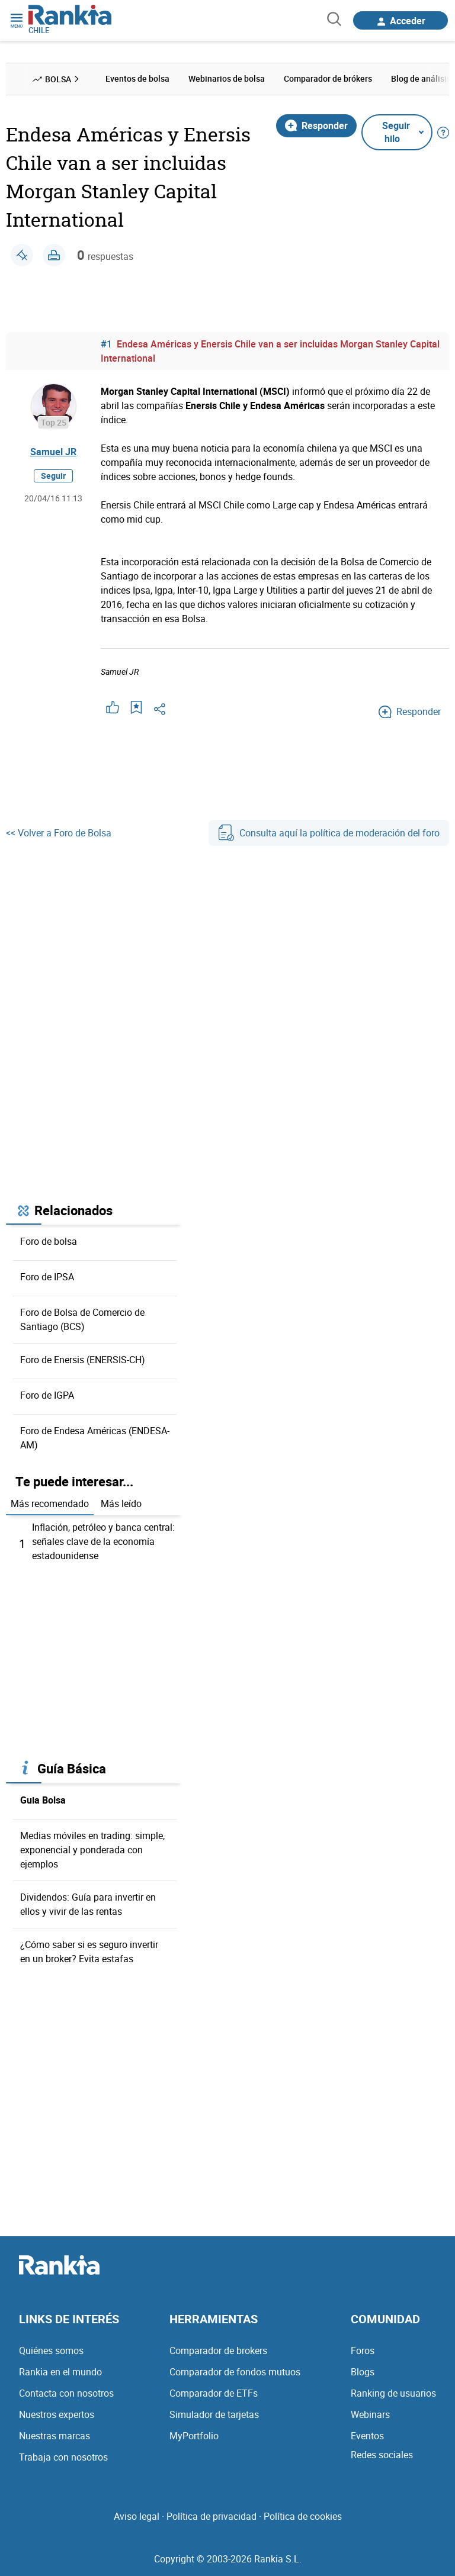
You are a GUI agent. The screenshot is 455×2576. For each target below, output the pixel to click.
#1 (106, 344)
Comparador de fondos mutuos (234, 2371)
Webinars (370, 2414)
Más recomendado (50, 1503)
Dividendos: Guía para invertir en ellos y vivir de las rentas (88, 1904)
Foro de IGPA (47, 1395)
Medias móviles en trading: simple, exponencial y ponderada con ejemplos (92, 1849)
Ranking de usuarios (393, 2393)
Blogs (362, 2371)
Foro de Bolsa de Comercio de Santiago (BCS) (82, 1319)
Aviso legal (136, 2516)
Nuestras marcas (54, 2435)
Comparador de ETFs (213, 2393)
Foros (362, 2350)
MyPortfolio (194, 2435)
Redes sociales (382, 2454)
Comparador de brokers (218, 2350)
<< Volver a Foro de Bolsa (58, 832)
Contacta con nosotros (66, 2393)
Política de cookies (303, 2516)
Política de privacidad (211, 2516)
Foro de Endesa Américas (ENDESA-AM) (94, 1437)
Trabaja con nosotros (63, 2457)
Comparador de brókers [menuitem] (328, 78)
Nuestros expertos (56, 2414)
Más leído (121, 1503)
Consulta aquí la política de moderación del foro (329, 833)
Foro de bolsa (48, 1241)
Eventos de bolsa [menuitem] (137, 78)
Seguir (53, 475)
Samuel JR (53, 451)
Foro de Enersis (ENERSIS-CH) (82, 1359)
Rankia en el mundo (60, 2371)
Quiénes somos (51, 2350)
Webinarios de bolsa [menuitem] (226, 78)
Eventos (367, 2435)
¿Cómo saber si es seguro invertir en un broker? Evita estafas (89, 1951)
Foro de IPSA (47, 1276)
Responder (316, 125)
